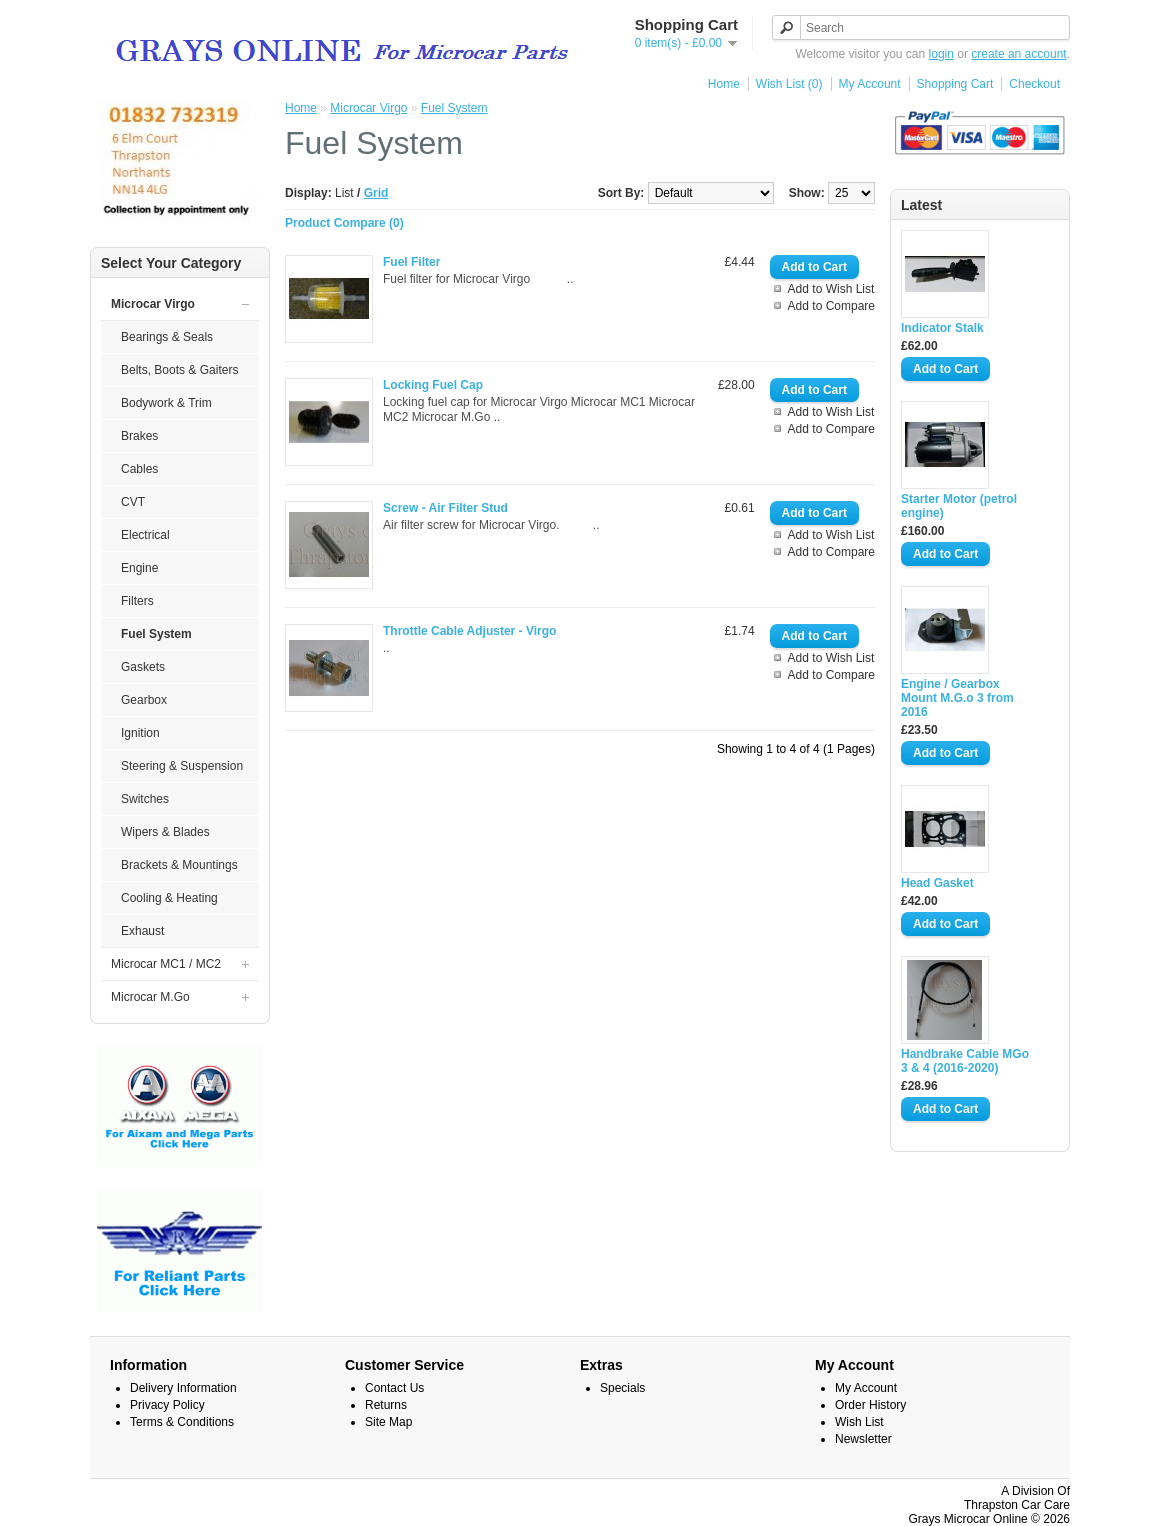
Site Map (388, 1422)
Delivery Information (183, 1388)
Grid (376, 193)
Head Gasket (937, 883)
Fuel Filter (411, 262)
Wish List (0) (789, 84)
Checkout (1034, 84)
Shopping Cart (955, 84)
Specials (622, 1388)
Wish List (859, 1422)
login (941, 54)
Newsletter (863, 1439)
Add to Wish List (831, 289)
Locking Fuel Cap (433, 385)
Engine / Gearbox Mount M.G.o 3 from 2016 (957, 698)
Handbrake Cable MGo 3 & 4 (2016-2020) (965, 1061)
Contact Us (394, 1388)
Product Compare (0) (344, 223)
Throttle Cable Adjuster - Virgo (469, 631)
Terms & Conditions (182, 1422)
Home (724, 84)
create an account (1018, 54)
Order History (870, 1405)
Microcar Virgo (368, 108)
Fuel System (454, 108)
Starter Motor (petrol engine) (959, 506)
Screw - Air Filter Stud (445, 508)
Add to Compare (831, 306)
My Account (870, 84)
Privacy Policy (167, 1405)
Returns (386, 1405)
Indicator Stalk (942, 328)
